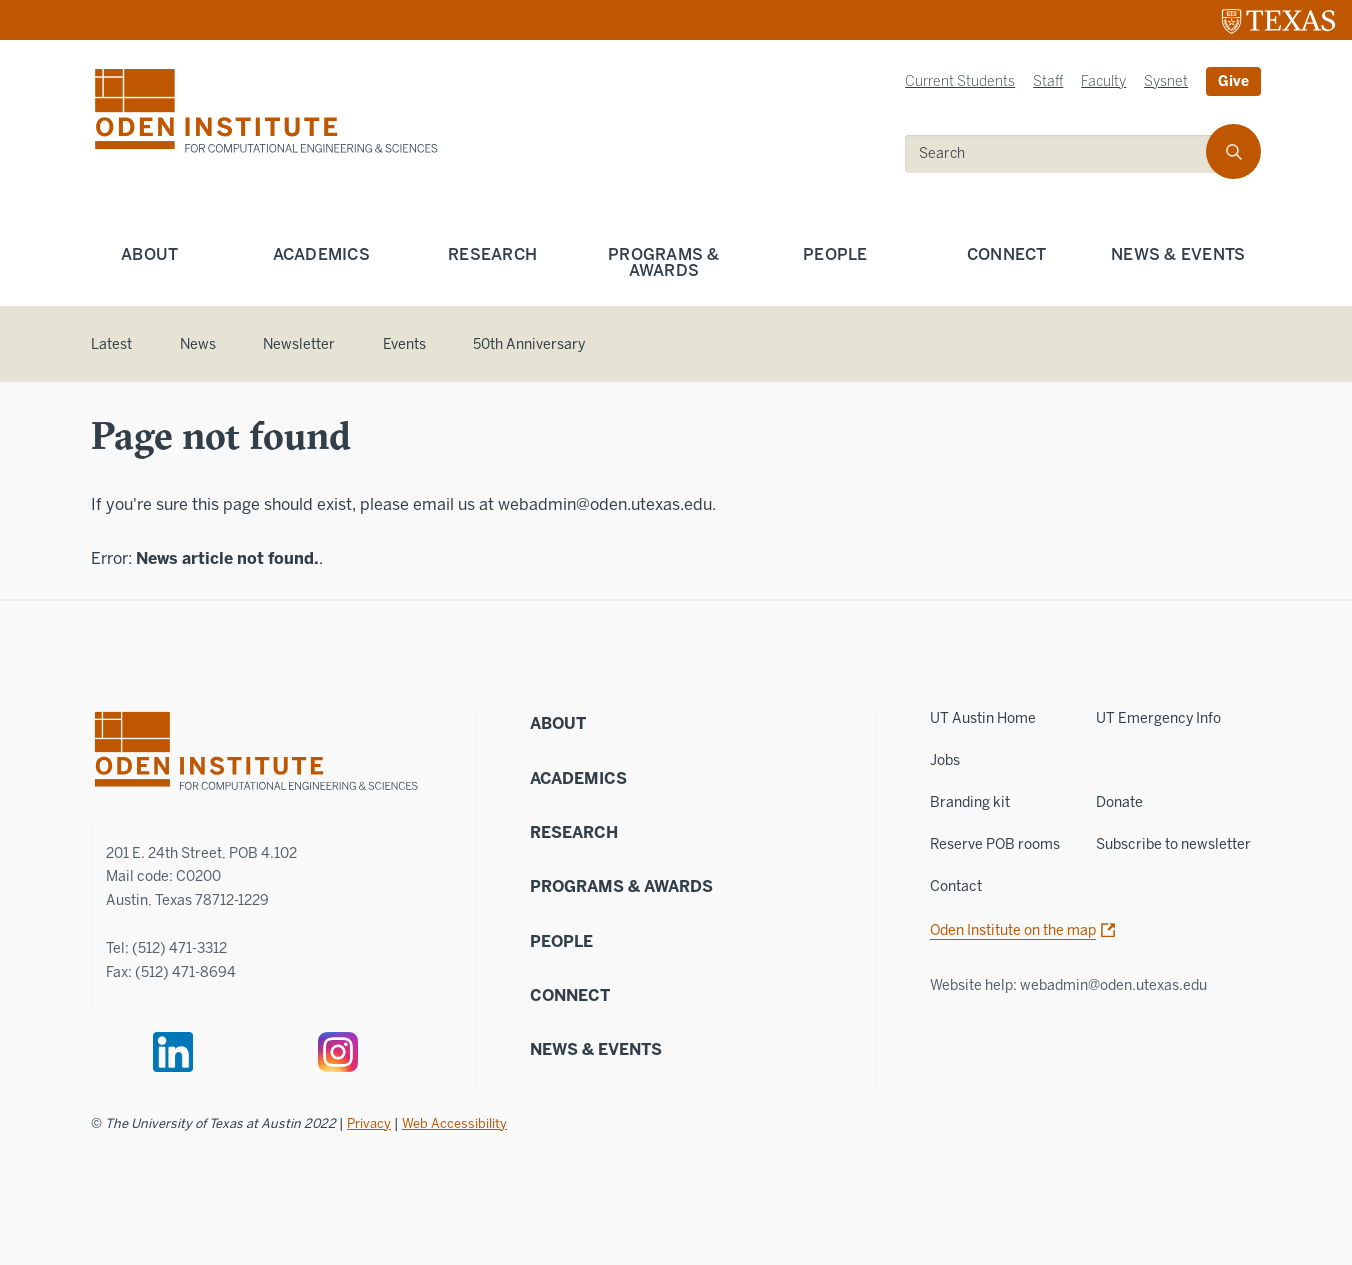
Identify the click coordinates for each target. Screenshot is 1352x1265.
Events (404, 344)
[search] (1233, 151)
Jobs (945, 760)
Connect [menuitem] (1007, 254)
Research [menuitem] (492, 254)
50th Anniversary (529, 344)
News (198, 344)
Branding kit (970, 802)
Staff (1048, 81)
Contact (956, 886)
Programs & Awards (621, 886)
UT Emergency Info (1158, 718)
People (561, 941)
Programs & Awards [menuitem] (664, 262)
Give (1233, 81)
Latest (111, 344)
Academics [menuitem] (321, 254)
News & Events (596, 1049)
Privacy (369, 1123)
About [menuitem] (149, 254)
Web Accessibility (454, 1123)
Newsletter (299, 344)
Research (574, 832)
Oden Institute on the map (1013, 930)
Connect (570, 995)
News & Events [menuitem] (1178, 254)
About (558, 723)
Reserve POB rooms (995, 844)
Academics (578, 778)
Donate (1119, 802)
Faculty (1103, 81)
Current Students (960, 81)
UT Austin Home (983, 718)
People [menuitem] (835, 254)
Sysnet (1166, 81)
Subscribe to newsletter (1173, 844)
